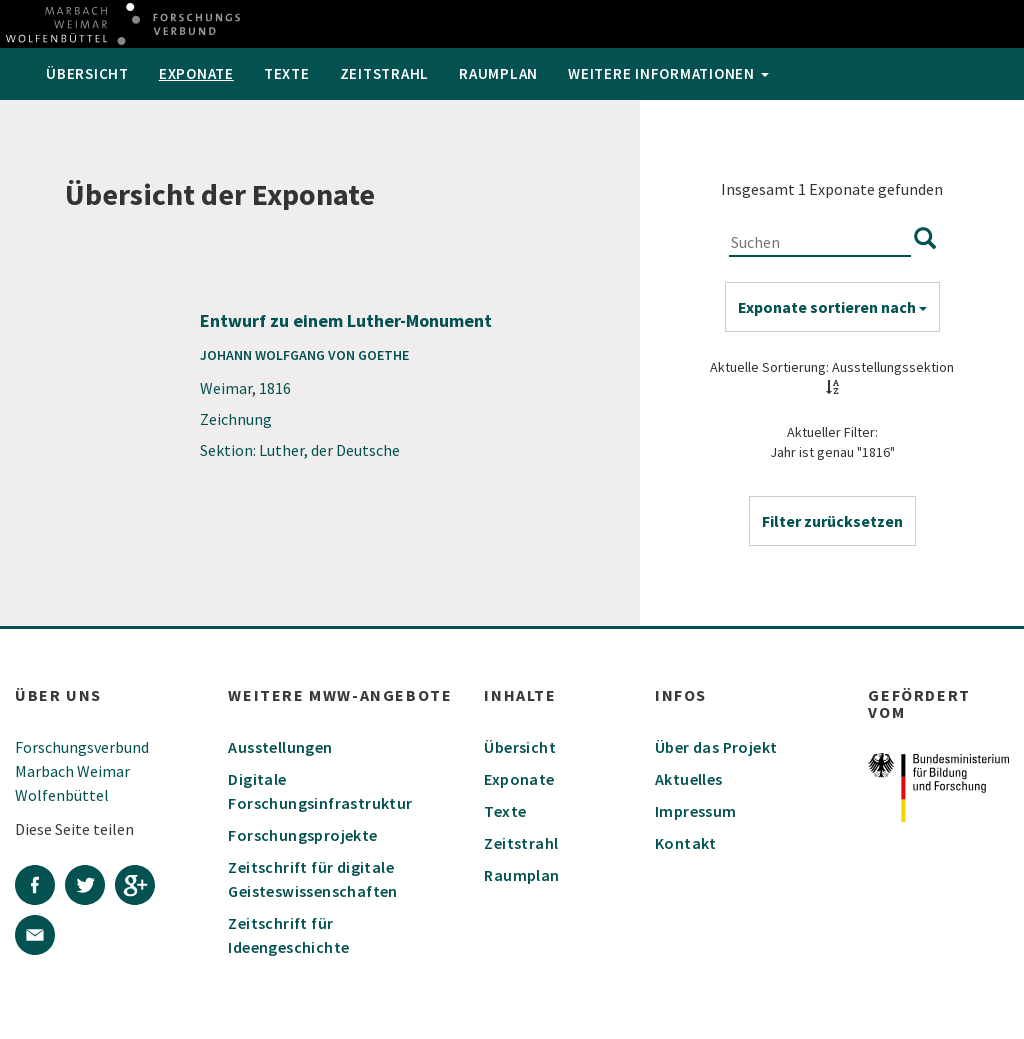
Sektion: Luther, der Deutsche (300, 450)
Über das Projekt (716, 747)
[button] (832, 521)
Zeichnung (236, 419)
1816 (275, 388)
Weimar (226, 388)
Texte (287, 73)
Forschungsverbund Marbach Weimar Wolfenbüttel (82, 771)
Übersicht (87, 73)
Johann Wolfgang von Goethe (304, 355)
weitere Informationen (668, 73)
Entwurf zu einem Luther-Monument (346, 320)
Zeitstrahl (385, 73)
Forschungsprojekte (302, 835)
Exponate (196, 73)
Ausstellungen (280, 747)
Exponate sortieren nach (832, 307)
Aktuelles (689, 779)
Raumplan (498, 73)
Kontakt (686, 843)
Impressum (696, 811)
